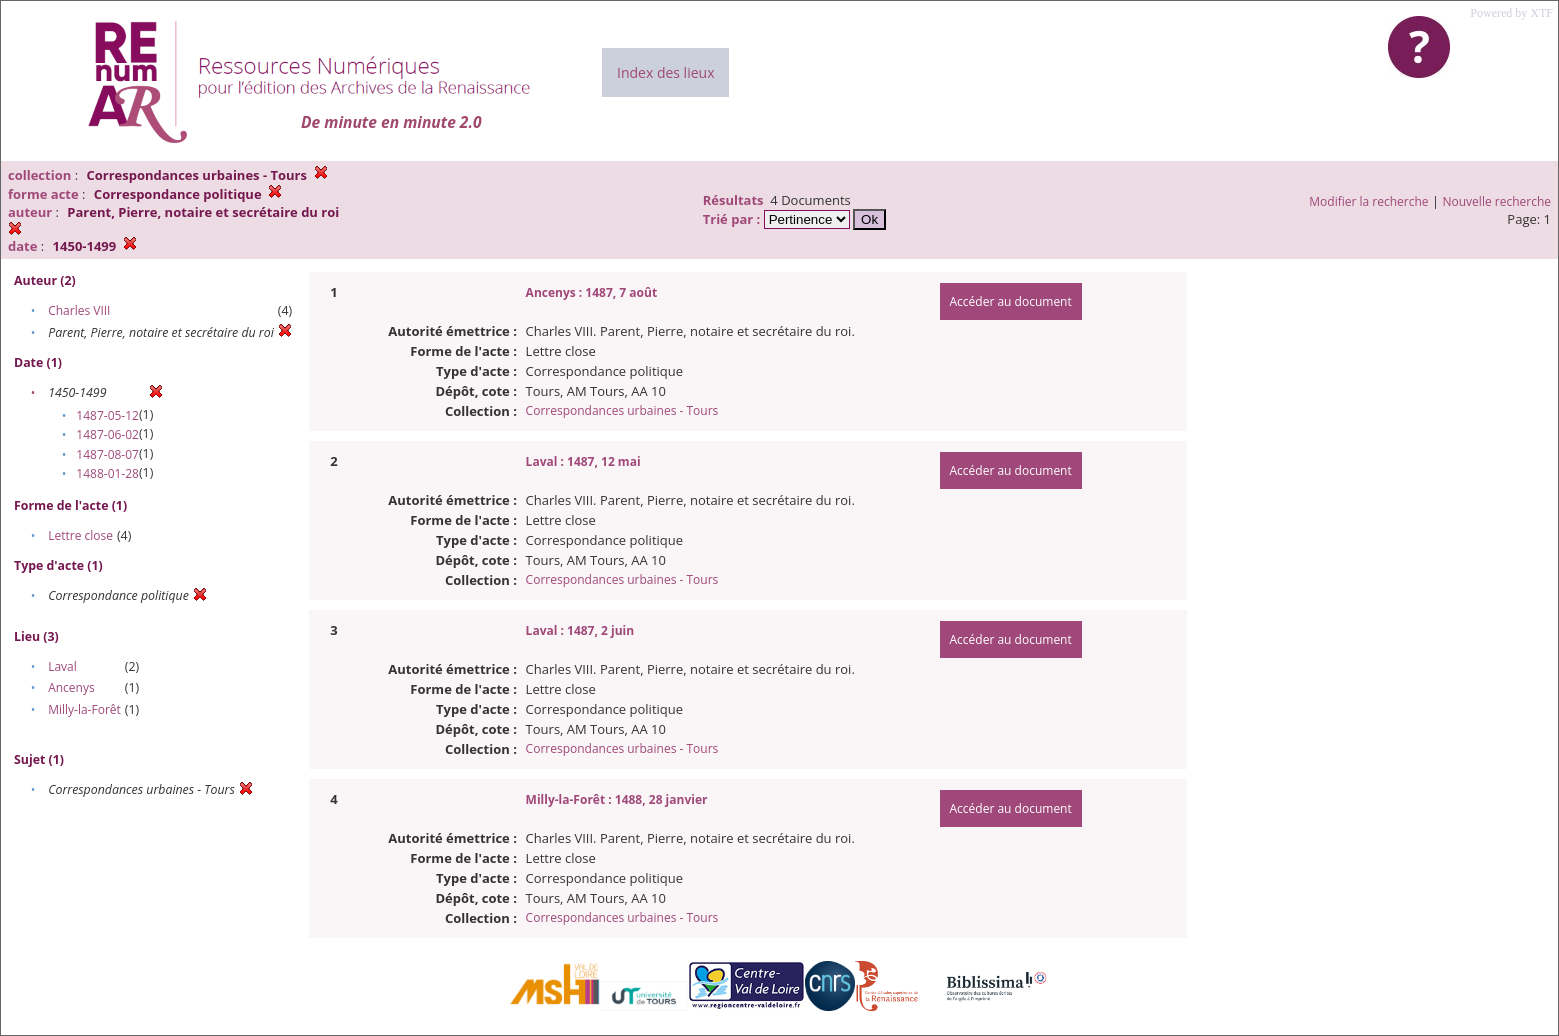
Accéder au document (1011, 301)
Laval (62, 666)
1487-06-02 (107, 434)
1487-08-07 (107, 454)
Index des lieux (665, 72)
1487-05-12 (107, 415)
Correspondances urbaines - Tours (622, 410)
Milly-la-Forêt (84, 709)
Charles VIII (79, 310)
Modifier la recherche (1368, 201)
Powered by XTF (1511, 13)
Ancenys (71, 687)
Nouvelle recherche (1497, 201)
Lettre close (80, 535)
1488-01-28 (107, 473)
